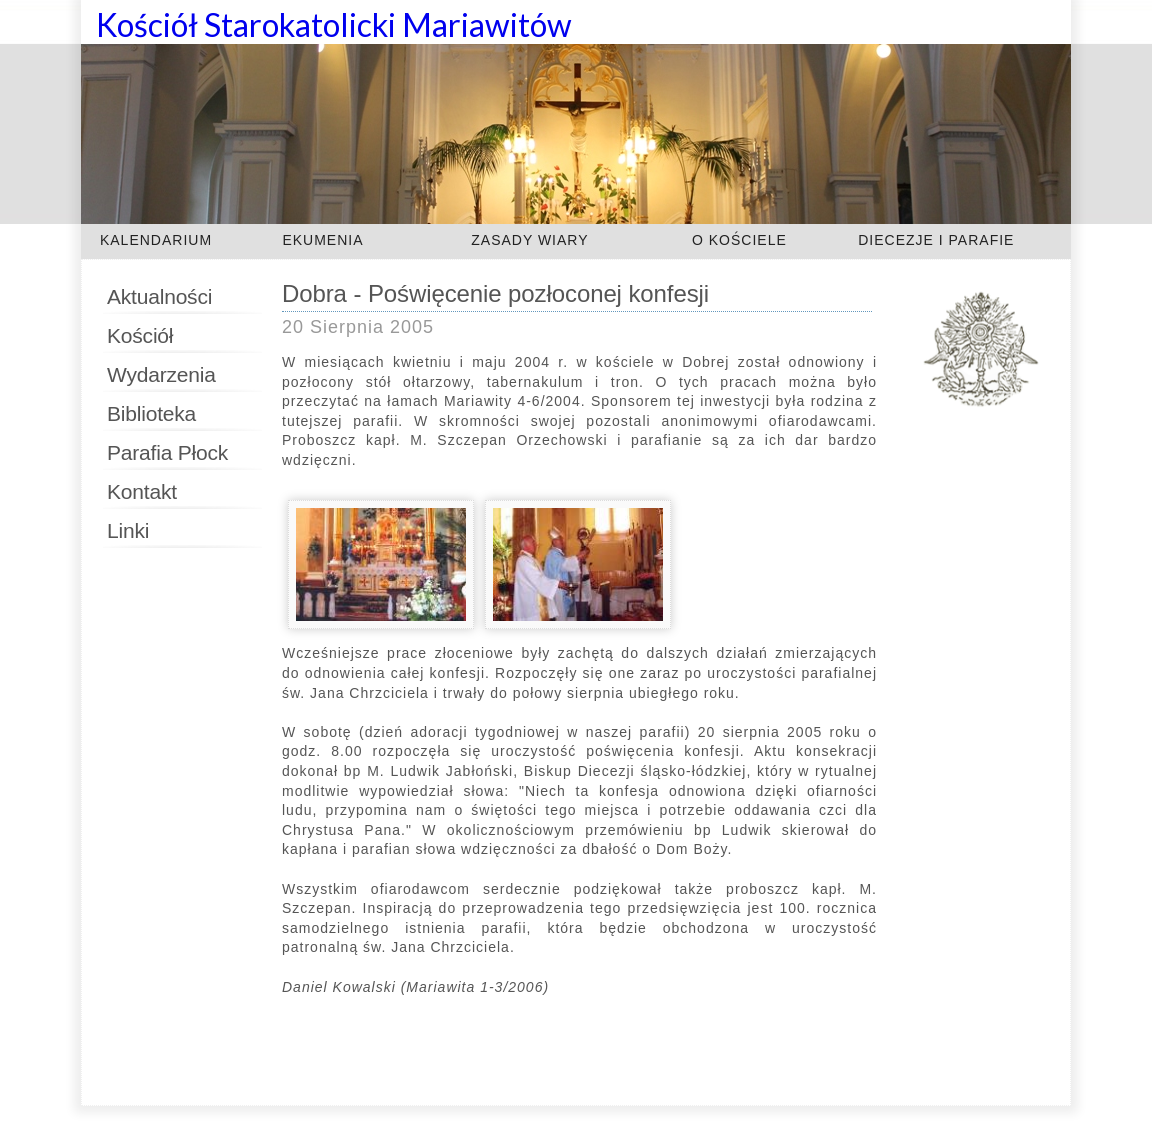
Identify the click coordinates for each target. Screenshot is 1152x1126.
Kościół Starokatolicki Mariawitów (334, 24)
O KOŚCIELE (739, 240)
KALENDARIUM (156, 240)
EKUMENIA (322, 240)
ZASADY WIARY (529, 240)
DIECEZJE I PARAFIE (936, 240)
